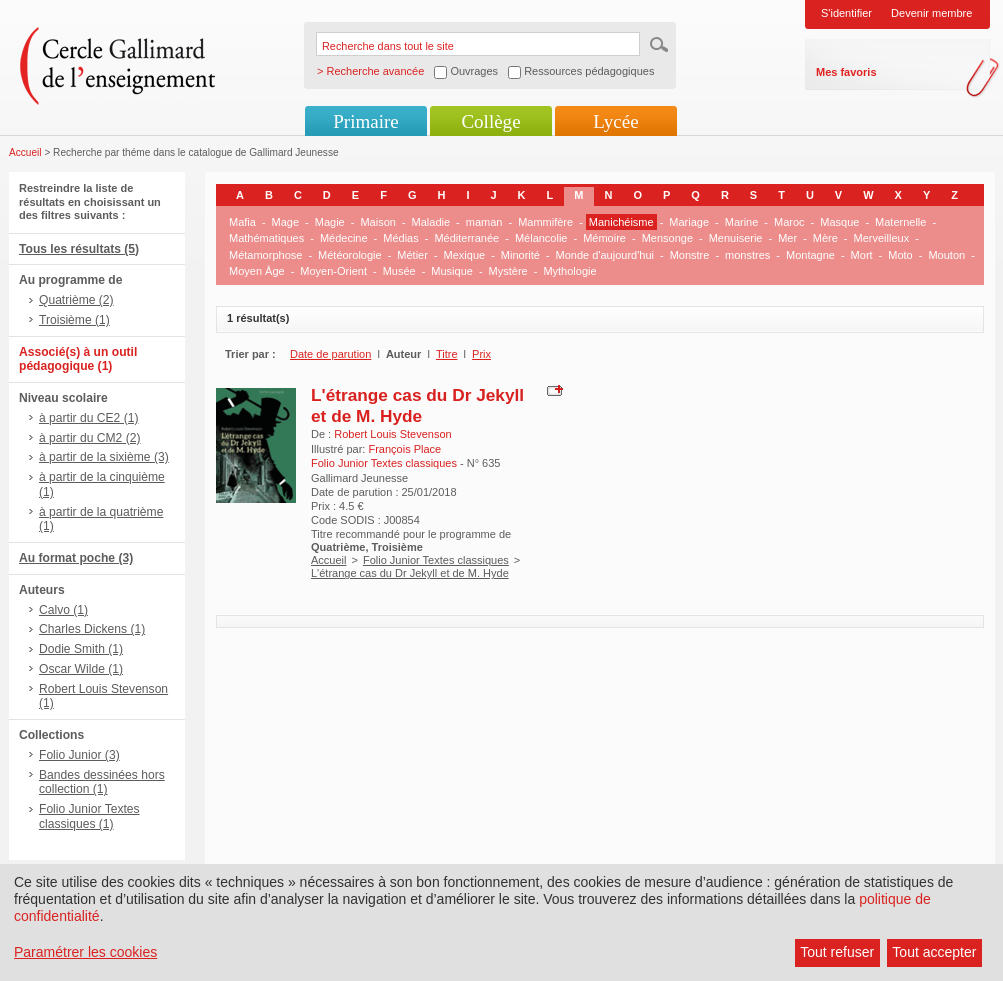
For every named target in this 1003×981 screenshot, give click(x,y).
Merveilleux (882, 238)
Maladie (431, 222)
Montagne (810, 255)
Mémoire (604, 238)
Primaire (365, 121)
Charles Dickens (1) (92, 629)
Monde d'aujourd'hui (605, 255)
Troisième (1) (74, 320)
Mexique (465, 255)
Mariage (689, 222)
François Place (404, 449)
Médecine (344, 238)
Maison (377, 222)
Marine (742, 222)
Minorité (520, 255)
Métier (412, 255)
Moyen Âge (257, 271)
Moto (900, 255)
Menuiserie (736, 238)
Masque (839, 222)
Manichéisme (621, 222)
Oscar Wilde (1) (81, 669)
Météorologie (350, 255)
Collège (490, 121)
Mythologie (569, 271)
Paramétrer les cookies (85, 952)
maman (484, 222)
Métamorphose (265, 255)
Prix (481, 354)
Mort (862, 255)
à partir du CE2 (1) (88, 418)
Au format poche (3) (76, 558)
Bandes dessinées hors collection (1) (102, 782)
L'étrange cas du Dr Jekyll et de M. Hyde (417, 405)
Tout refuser (837, 952)
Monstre (690, 255)
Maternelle (900, 222)
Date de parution (330, 354)
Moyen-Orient (333, 271)
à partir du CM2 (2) (90, 438)
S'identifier (846, 13)
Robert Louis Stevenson (392, 434)
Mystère (508, 271)
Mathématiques (266, 238)
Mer (787, 238)
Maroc (789, 222)
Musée (399, 271)
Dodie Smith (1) (81, 649)
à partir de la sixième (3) (104, 457)
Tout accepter (934, 952)
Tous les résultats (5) (79, 249)
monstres (747, 255)
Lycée (615, 121)
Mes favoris (846, 72)
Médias (400, 238)
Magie (330, 222)
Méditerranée (466, 238)
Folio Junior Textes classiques (436, 560)
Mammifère (545, 222)
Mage (286, 222)
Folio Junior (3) (79, 755)
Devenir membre (931, 13)
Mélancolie (541, 238)
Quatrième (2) (76, 300)
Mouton (946, 255)
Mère (825, 238)
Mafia (242, 222)
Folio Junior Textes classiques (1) (89, 816)
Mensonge (667, 238)
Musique (452, 271)
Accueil (25, 152)
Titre (447, 354)
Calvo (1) (63, 610)
